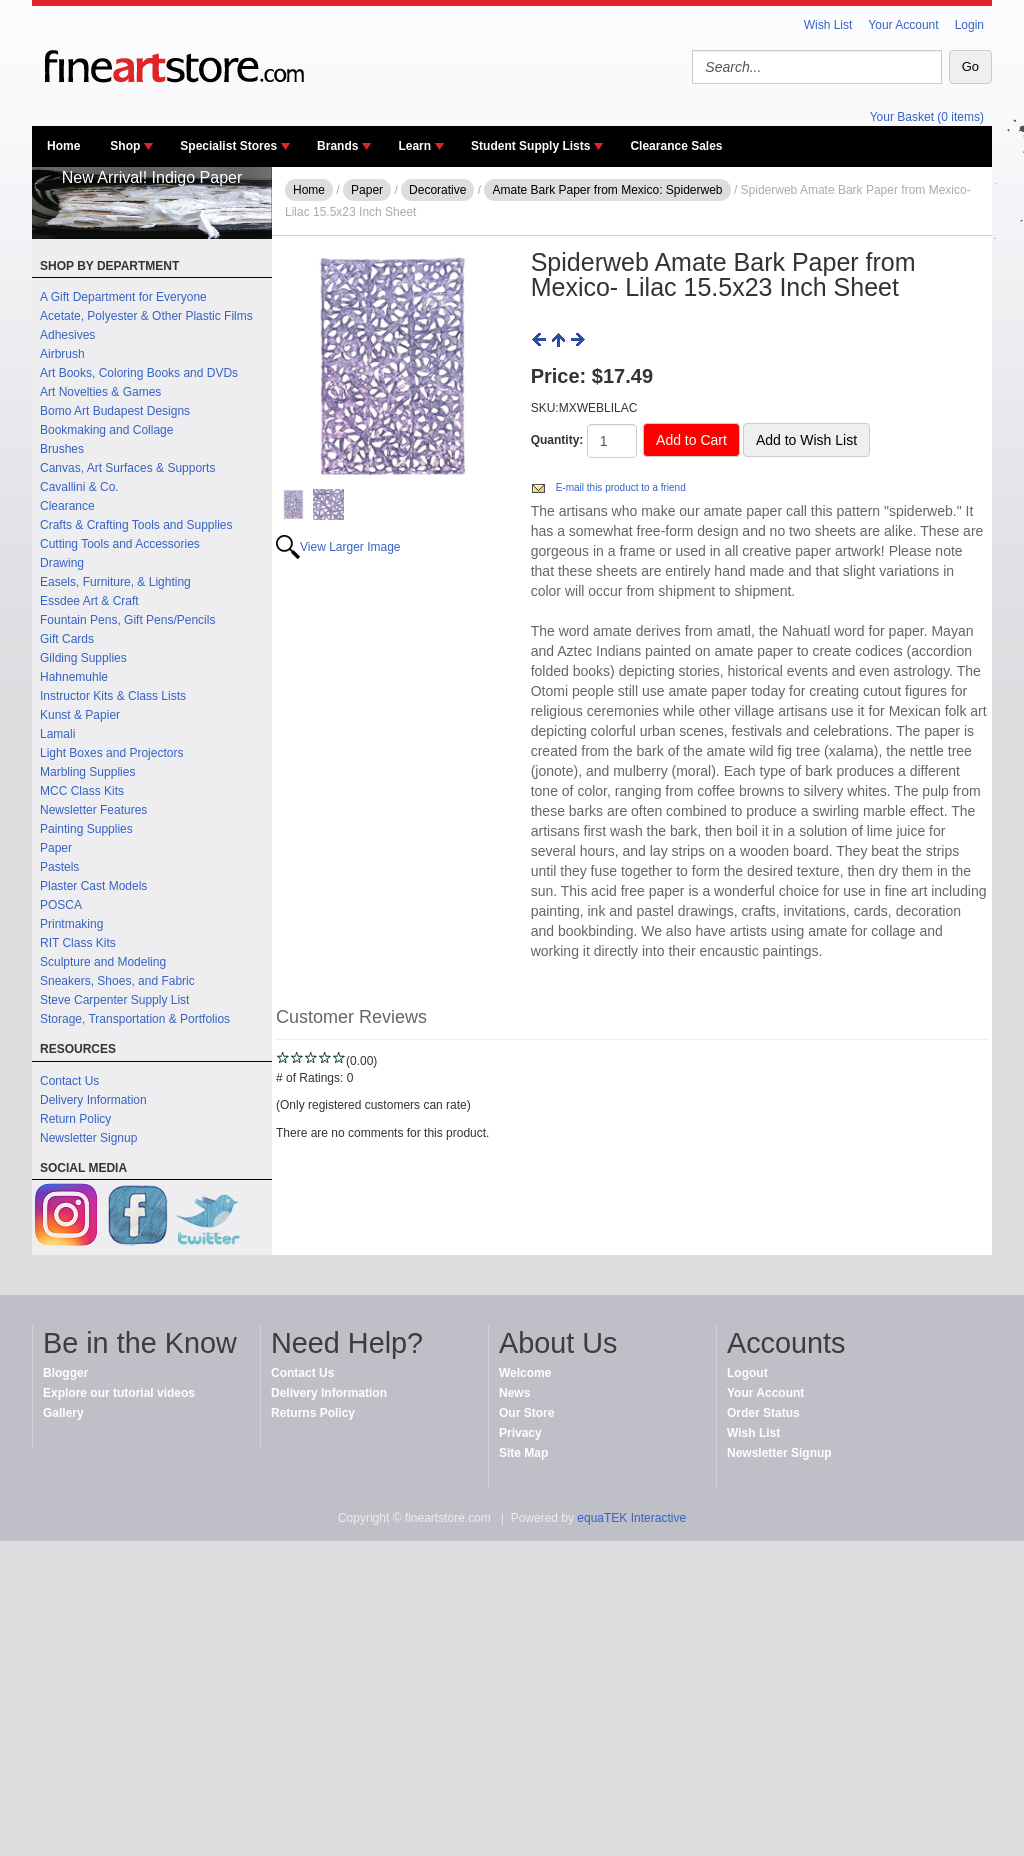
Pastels (59, 867)
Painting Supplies (86, 829)
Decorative (437, 190)
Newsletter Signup (88, 1138)
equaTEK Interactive (631, 1518)
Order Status (763, 1413)
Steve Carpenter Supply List (114, 1000)
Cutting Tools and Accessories (120, 544)
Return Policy (75, 1119)
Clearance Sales (676, 146)
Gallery (63, 1413)
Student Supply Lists (530, 146)
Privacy (520, 1433)
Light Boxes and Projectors (111, 753)
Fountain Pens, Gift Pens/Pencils (127, 620)
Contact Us (69, 1081)
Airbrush (62, 354)
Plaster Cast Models (93, 886)
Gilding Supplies (83, 658)
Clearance (67, 506)
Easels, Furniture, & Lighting (115, 582)
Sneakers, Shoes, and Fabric (117, 981)
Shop (125, 146)
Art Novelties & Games (100, 392)
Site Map (523, 1453)
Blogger (65, 1373)
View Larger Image (350, 547)
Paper (56, 848)
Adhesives (67, 335)
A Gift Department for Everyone (123, 297)
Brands (337, 146)
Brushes (62, 449)
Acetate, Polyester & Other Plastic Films (146, 316)
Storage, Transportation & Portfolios (135, 1019)
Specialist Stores (228, 146)
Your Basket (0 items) (927, 117)
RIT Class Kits (78, 943)
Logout (747, 1373)
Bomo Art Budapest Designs (115, 411)
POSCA (61, 905)
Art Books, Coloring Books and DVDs (139, 373)
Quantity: (557, 440)
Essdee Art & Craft (89, 601)
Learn (414, 146)
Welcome (525, 1373)
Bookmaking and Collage (106, 430)
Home (63, 146)
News (514, 1393)
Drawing (62, 563)
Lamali (57, 734)
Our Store (526, 1413)
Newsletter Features (93, 810)
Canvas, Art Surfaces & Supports (127, 468)
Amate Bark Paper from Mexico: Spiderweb (607, 190)
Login (969, 25)
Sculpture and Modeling (103, 962)
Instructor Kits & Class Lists (113, 696)
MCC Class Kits (82, 791)
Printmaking (71, 924)
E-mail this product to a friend (621, 487)
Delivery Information (93, 1100)
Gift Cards (67, 639)
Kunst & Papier (80, 715)
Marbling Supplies (87, 772)
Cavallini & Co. (79, 487)
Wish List (828, 25)
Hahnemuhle (74, 677)
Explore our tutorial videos (119, 1393)
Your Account (903, 25)
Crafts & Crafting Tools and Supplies (136, 525)
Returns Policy (313, 1413)
